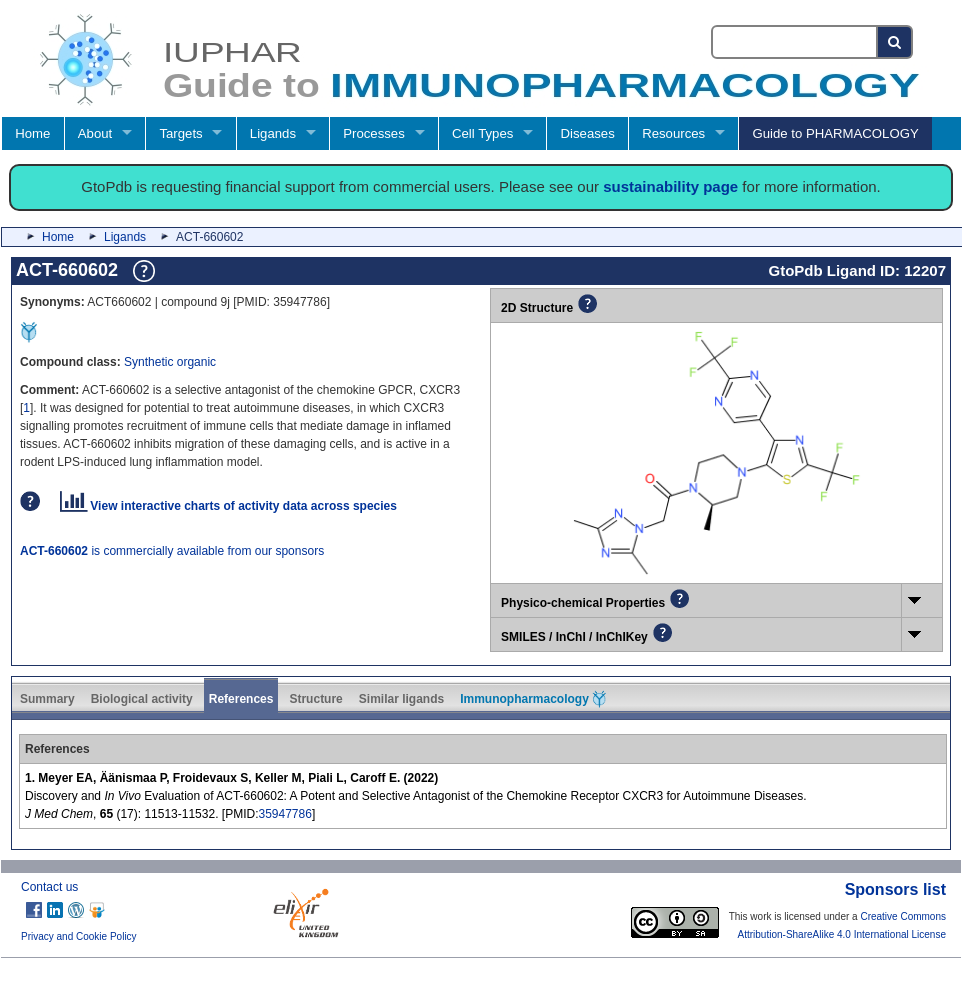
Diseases (588, 133)
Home (32, 133)
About (95, 133)
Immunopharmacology (533, 699)
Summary (47, 699)
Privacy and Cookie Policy (79, 936)
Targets (180, 133)
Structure (315, 699)
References (241, 699)
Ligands (273, 133)
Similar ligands (401, 699)
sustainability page (670, 186)
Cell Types (482, 133)
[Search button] (895, 42)
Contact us (49, 887)
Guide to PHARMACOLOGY (835, 133)
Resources (673, 133)
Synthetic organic (170, 362)
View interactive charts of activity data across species (228, 506)
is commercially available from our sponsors (172, 551)
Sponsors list (895, 889)
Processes (374, 133)
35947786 (284, 814)
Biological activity (142, 699)
